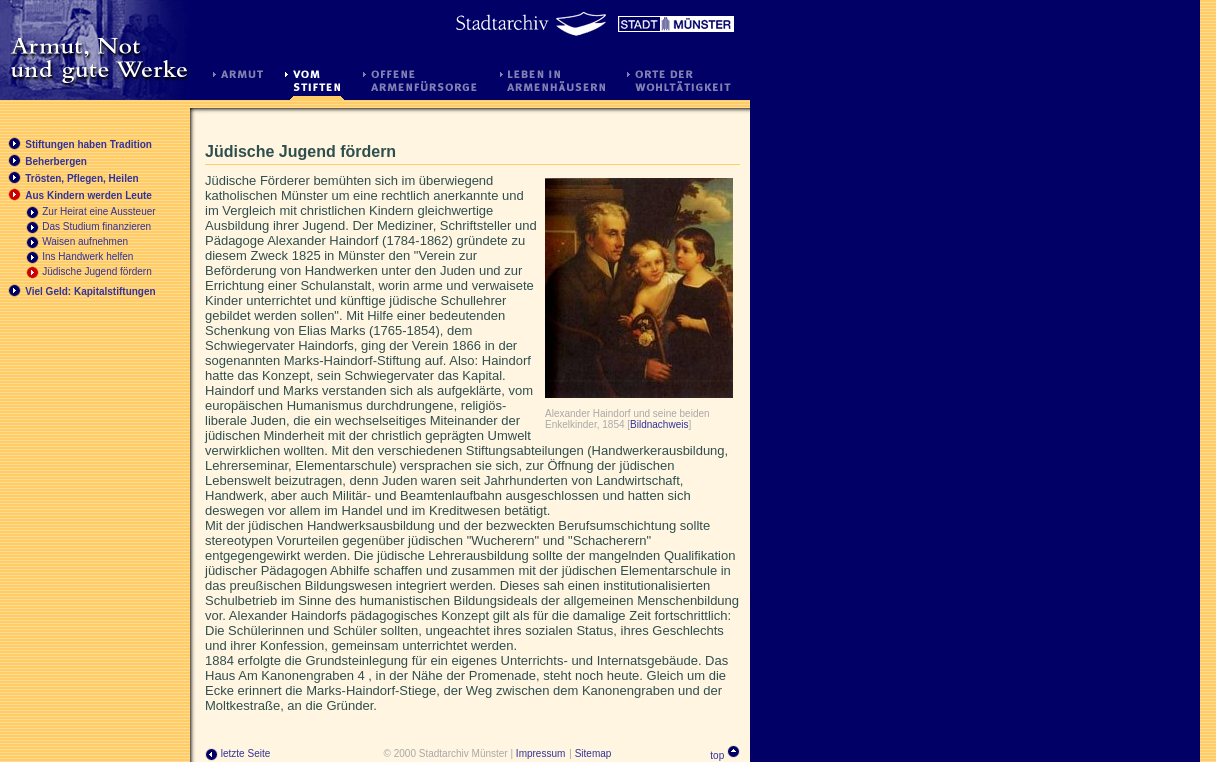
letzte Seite (237, 753)
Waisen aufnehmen (85, 241)
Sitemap (593, 753)
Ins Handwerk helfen (87, 256)
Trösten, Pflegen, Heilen (81, 178)
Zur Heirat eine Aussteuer (98, 211)
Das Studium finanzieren (96, 226)
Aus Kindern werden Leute (88, 195)
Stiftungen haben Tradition (88, 144)
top (717, 755)
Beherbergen (56, 161)
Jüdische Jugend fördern (97, 271)
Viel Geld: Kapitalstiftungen (90, 291)
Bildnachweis (659, 424)
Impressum (540, 753)
